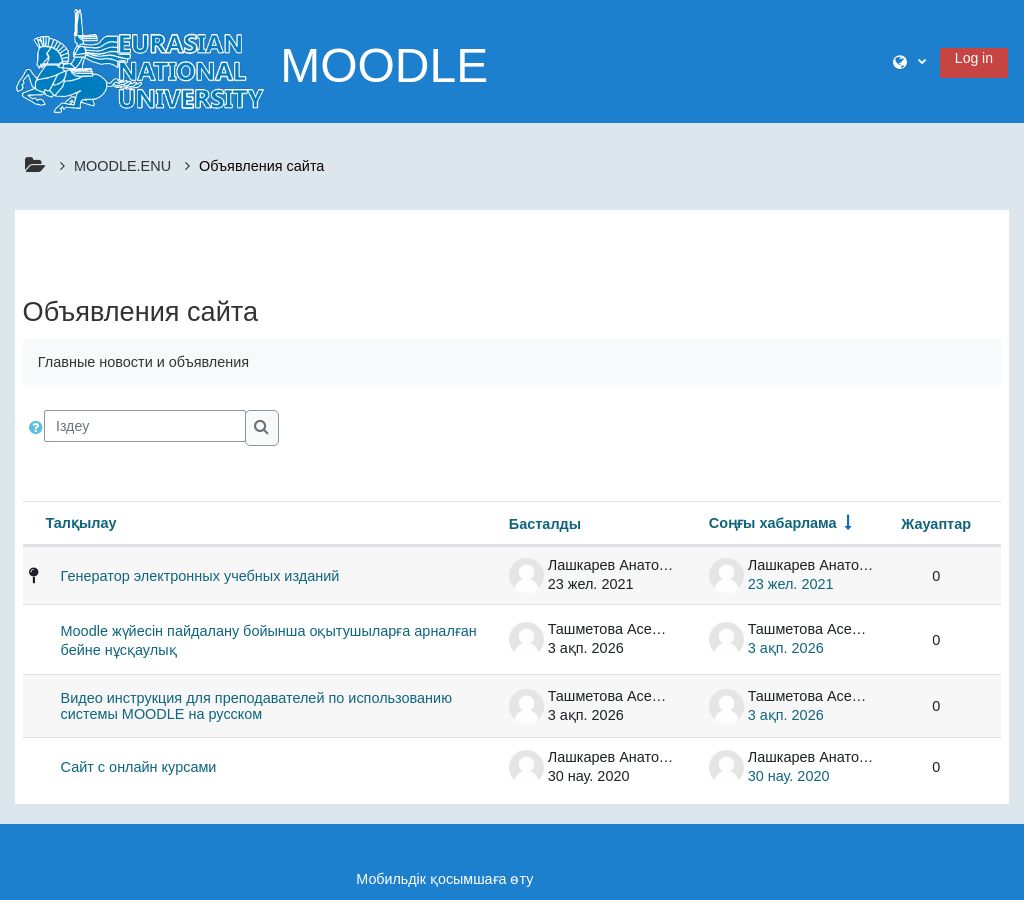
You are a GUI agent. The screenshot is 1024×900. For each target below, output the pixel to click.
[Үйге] (140, 60)
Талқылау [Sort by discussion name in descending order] (80, 523)
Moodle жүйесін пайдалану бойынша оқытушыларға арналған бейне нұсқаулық (269, 640)
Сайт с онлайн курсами (139, 767)
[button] (909, 62)
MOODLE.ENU (122, 166)
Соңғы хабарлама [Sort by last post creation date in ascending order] (773, 523)
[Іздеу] (145, 426)
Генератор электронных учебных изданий (200, 576)
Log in (974, 58)
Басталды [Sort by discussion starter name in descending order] (545, 524)
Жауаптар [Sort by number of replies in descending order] (936, 524)
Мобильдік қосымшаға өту (444, 879)
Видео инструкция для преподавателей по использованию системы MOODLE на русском (256, 706)
